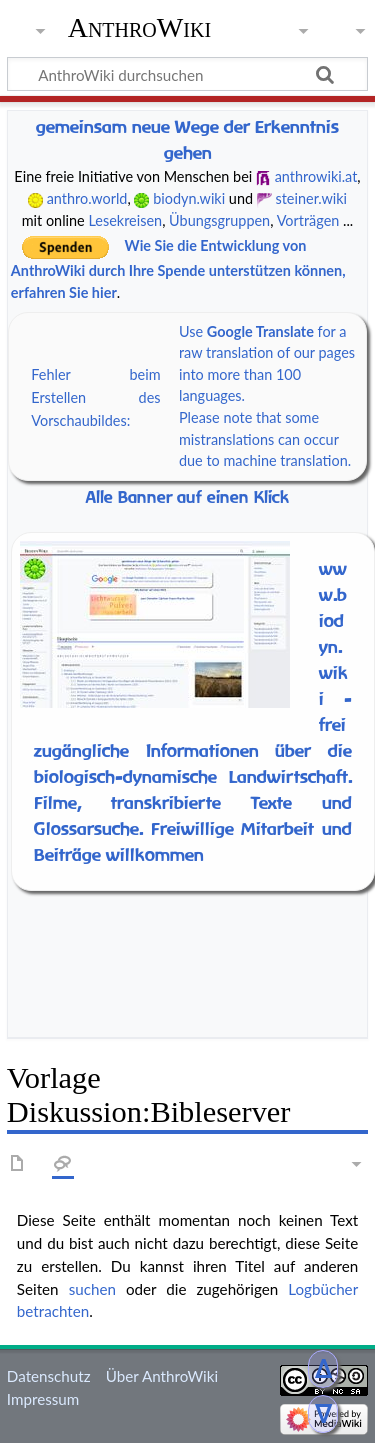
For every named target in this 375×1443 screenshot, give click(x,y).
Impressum (43, 1399)
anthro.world (87, 198)
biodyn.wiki (189, 198)
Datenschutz (49, 1376)
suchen (92, 1289)
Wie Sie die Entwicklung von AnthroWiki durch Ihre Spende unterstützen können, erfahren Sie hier (178, 269)
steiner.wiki (311, 198)
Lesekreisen (125, 220)
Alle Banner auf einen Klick (187, 497)
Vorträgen (308, 220)
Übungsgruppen (219, 220)
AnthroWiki (139, 27)
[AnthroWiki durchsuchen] (187, 74)
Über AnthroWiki (162, 1376)
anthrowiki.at (316, 176)
